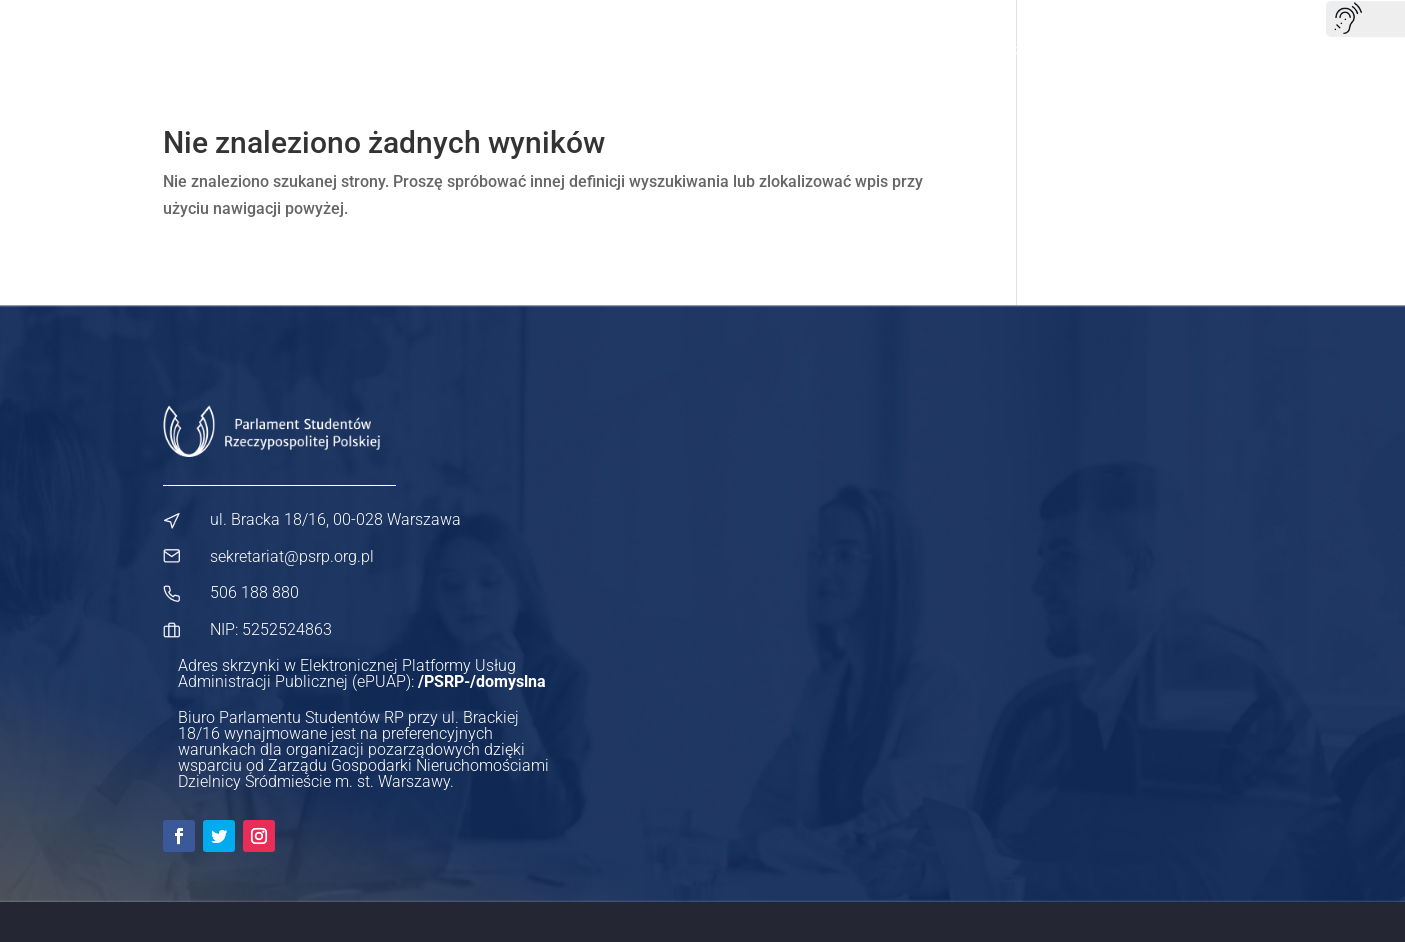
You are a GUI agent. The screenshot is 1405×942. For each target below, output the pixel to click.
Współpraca (1115, 50)
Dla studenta (785, 50)
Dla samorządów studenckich (951, 50)
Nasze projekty (661, 50)
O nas (556, 50)
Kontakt (1218, 50)
